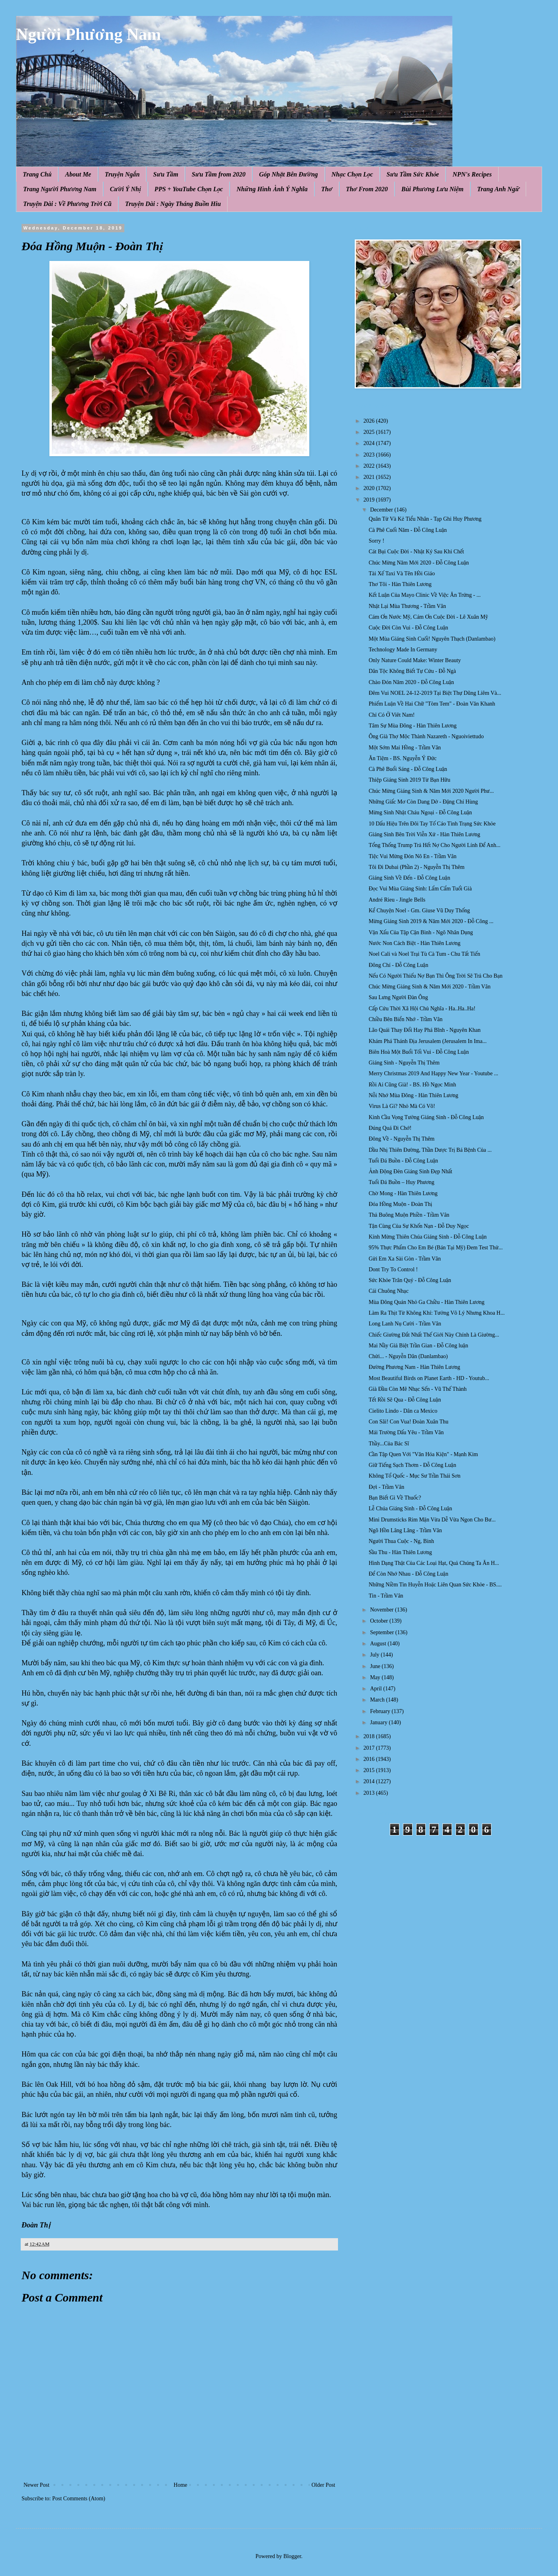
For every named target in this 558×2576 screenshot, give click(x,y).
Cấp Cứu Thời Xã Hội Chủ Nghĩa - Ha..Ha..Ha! (422, 1009)
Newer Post (36, 2485)
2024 (369, 443)
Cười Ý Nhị (125, 189)
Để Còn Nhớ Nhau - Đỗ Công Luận (408, 1574)
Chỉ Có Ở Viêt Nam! (392, 715)
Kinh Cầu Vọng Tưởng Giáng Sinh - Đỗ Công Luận (426, 1117)
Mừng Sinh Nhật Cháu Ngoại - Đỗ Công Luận (420, 813)
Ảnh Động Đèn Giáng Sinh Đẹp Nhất (410, 1171)
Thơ (326, 189)
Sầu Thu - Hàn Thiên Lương (400, 1552)
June (375, 1666)
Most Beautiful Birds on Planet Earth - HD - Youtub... (429, 1378)
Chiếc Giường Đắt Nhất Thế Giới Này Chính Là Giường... (434, 1335)
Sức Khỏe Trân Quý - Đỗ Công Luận (410, 1280)
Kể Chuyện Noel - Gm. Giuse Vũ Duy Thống (419, 911)
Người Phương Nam (88, 34)
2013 (369, 1793)
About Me (78, 174)
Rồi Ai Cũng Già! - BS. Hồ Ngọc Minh (412, 1085)
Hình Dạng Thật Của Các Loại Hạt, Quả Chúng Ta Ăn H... (434, 1563)
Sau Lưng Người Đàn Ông (398, 997)
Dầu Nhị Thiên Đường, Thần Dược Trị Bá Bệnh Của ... (430, 1150)
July (375, 1655)
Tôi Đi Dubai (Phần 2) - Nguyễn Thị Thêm (416, 867)
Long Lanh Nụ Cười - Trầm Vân (405, 1324)
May (375, 1677)
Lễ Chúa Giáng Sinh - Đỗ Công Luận (410, 1508)
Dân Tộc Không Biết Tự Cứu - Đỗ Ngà (412, 671)
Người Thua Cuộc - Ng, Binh (401, 1541)
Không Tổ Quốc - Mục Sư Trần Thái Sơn (414, 1476)
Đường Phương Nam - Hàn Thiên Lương (414, 1367)
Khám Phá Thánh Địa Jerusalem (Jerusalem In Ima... (428, 1041)
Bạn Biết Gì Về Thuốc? (395, 1498)
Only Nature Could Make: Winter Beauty (415, 660)
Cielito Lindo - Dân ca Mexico (403, 1411)
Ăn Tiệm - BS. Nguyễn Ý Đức (403, 758)
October (379, 1621)
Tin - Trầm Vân (386, 1596)
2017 (369, 1748)
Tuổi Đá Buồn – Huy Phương (401, 1182)
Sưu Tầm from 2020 (219, 174)
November (382, 1610)
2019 (369, 500)
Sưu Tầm (165, 174)
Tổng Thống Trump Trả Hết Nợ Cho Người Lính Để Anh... (434, 845)
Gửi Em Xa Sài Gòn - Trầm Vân (405, 1259)
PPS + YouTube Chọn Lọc (189, 189)
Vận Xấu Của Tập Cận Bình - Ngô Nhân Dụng (421, 932)
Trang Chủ (37, 174)
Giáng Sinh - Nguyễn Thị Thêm (404, 1063)
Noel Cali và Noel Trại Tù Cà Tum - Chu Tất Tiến (424, 954)
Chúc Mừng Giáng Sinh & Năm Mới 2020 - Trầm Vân (430, 987)
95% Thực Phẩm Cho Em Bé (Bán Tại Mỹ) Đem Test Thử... (436, 1248)
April (376, 1689)
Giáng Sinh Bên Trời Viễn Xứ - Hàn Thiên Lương (424, 834)
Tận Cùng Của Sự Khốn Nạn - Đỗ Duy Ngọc (419, 1226)
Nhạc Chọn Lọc (352, 174)
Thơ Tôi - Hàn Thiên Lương (400, 584)
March (378, 1700)
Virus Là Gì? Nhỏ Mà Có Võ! (402, 1106)
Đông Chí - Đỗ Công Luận (398, 965)
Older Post (324, 2485)
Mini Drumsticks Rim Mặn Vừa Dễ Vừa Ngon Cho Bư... (432, 1520)
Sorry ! (376, 541)
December (382, 510)
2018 (369, 1736)
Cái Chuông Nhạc (389, 1291)
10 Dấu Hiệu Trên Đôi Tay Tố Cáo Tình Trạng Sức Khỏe (432, 824)
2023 (369, 455)
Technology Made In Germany (403, 650)
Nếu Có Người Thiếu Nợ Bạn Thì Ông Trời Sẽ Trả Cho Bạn (436, 976)
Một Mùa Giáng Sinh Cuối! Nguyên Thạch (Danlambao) (432, 639)
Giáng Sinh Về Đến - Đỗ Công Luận (409, 878)
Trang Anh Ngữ (498, 189)
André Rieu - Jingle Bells (397, 900)
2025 (369, 432)
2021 (369, 477)
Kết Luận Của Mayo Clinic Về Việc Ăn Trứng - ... (425, 595)
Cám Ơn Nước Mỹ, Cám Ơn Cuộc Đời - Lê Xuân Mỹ (428, 617)
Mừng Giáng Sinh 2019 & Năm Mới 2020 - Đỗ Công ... (431, 921)
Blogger (292, 2556)
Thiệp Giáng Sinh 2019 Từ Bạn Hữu (409, 780)
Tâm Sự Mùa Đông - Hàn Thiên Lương (412, 726)
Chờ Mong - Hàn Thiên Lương (403, 1193)
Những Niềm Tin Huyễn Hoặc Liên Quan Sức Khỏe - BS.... (435, 1585)
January (379, 1722)
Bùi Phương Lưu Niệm (432, 189)
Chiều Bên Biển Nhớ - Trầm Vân (405, 1019)
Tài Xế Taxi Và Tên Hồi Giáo (402, 573)
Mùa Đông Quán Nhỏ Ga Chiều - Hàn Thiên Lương (426, 1302)
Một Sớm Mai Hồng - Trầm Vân (405, 748)
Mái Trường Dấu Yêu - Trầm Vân (406, 1432)
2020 (369, 488)
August (378, 1644)
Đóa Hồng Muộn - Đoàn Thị (400, 1204)
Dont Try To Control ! (393, 1269)
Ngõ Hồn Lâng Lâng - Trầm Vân (405, 1530)
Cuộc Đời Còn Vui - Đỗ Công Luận (408, 628)
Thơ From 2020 (367, 189)
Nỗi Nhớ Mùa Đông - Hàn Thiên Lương (413, 1095)
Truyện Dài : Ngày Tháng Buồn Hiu (173, 203)
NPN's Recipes (471, 174)
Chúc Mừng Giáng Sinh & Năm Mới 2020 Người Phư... (431, 791)
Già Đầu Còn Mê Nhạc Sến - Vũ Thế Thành (418, 1389)
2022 (369, 466)
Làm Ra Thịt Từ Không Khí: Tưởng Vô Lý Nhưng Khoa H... (437, 1313)
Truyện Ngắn (122, 174)
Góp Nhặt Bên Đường (288, 174)
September (382, 1632)
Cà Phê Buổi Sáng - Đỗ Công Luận (408, 769)
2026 (369, 421)
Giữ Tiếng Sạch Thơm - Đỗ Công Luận (412, 1465)
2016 (369, 1759)
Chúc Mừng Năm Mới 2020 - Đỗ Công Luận (419, 563)
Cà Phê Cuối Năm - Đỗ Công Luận (408, 530)
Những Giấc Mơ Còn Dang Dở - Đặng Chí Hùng (423, 802)
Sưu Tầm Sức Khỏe (413, 174)
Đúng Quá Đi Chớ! (390, 1128)
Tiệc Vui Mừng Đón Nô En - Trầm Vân (412, 856)
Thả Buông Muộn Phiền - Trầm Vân (409, 1215)
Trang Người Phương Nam (59, 189)
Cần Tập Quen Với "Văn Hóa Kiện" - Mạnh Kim (423, 1454)
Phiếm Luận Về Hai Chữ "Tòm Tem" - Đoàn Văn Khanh (432, 704)
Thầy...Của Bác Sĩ (389, 1444)
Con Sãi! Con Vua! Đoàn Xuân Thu (408, 1422)
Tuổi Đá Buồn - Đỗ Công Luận (403, 1161)
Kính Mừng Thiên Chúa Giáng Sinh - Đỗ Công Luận (428, 1237)
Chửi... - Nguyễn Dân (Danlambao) (408, 1356)
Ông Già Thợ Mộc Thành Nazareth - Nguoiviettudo (426, 736)
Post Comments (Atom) (78, 2499)
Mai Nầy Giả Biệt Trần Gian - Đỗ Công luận (418, 1346)
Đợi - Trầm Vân (386, 1487)
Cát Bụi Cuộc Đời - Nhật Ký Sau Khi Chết (416, 552)
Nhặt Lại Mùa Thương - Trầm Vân (407, 606)
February (380, 1711)
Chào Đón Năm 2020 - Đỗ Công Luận (411, 682)
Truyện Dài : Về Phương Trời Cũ (67, 203)
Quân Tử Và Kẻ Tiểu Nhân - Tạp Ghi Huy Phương (425, 519)
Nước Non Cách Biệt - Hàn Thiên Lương (414, 943)
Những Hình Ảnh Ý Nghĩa (271, 189)
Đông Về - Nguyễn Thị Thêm (401, 1139)
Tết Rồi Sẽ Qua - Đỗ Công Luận (405, 1400)
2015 (369, 1770)
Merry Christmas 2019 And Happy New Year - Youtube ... (433, 1073)
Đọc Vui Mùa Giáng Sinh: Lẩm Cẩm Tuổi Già (420, 889)
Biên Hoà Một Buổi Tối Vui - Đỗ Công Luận (419, 1052)
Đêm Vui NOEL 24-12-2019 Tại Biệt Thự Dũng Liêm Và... (435, 693)
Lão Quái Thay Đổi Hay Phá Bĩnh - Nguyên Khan (425, 1030)
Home (180, 2485)
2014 (369, 1781)
